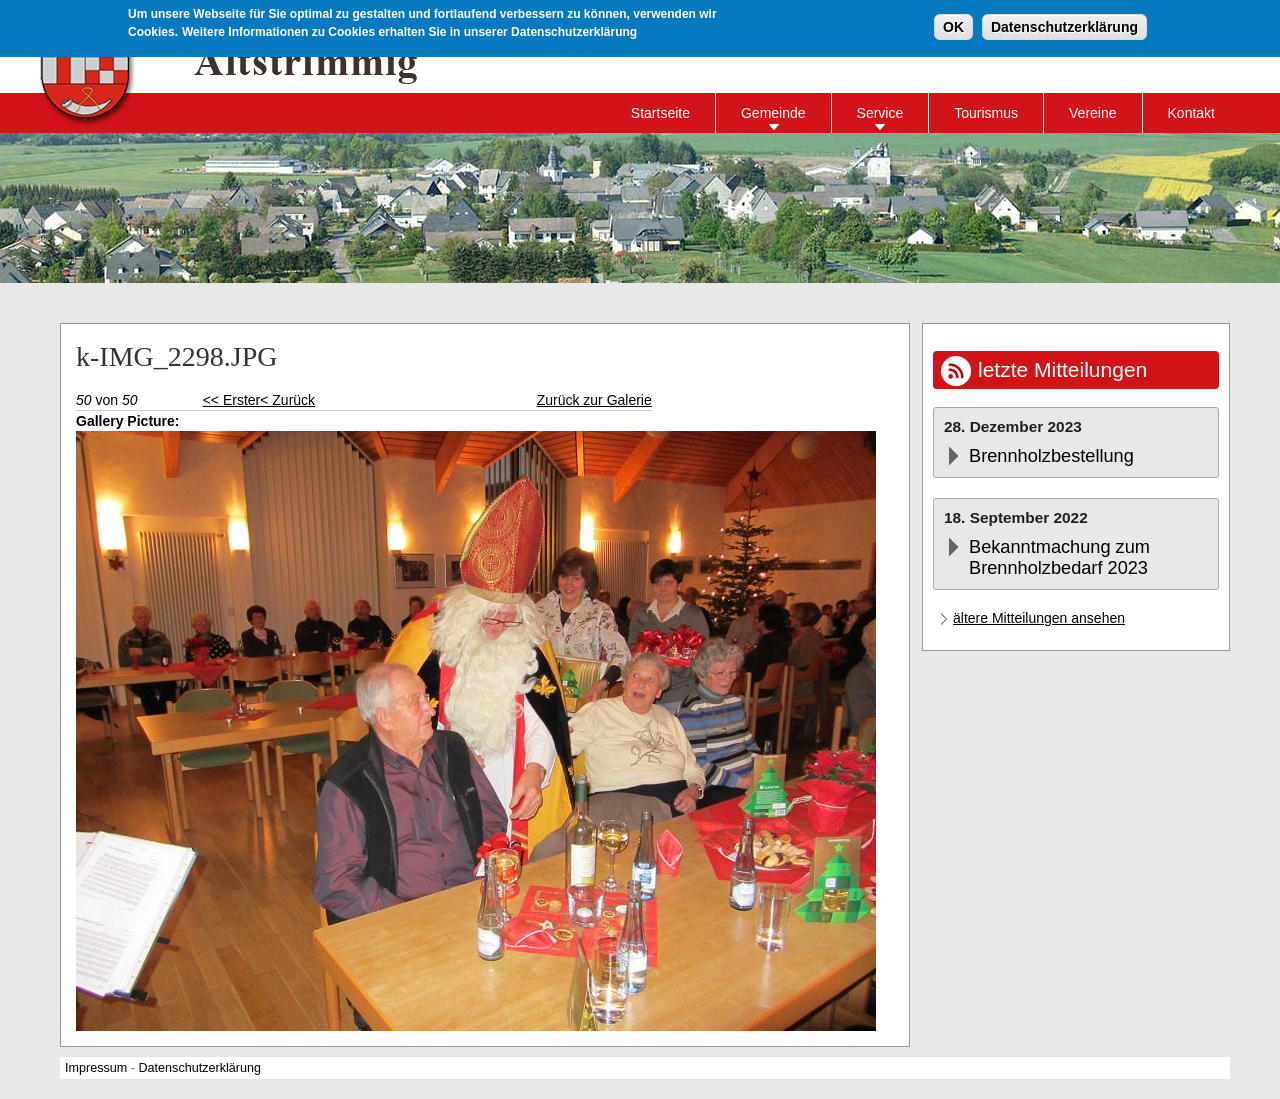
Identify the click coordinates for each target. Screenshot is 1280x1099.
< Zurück (287, 400)
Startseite (660, 113)
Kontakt (1191, 113)
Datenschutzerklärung (1064, 26)
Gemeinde (773, 113)
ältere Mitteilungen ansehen (1039, 618)
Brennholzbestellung (1051, 456)
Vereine (1092, 113)
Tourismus (986, 113)
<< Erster (232, 400)
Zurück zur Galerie (594, 400)
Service (880, 113)
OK (953, 26)
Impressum (96, 1068)
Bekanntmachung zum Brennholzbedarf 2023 (1059, 557)
